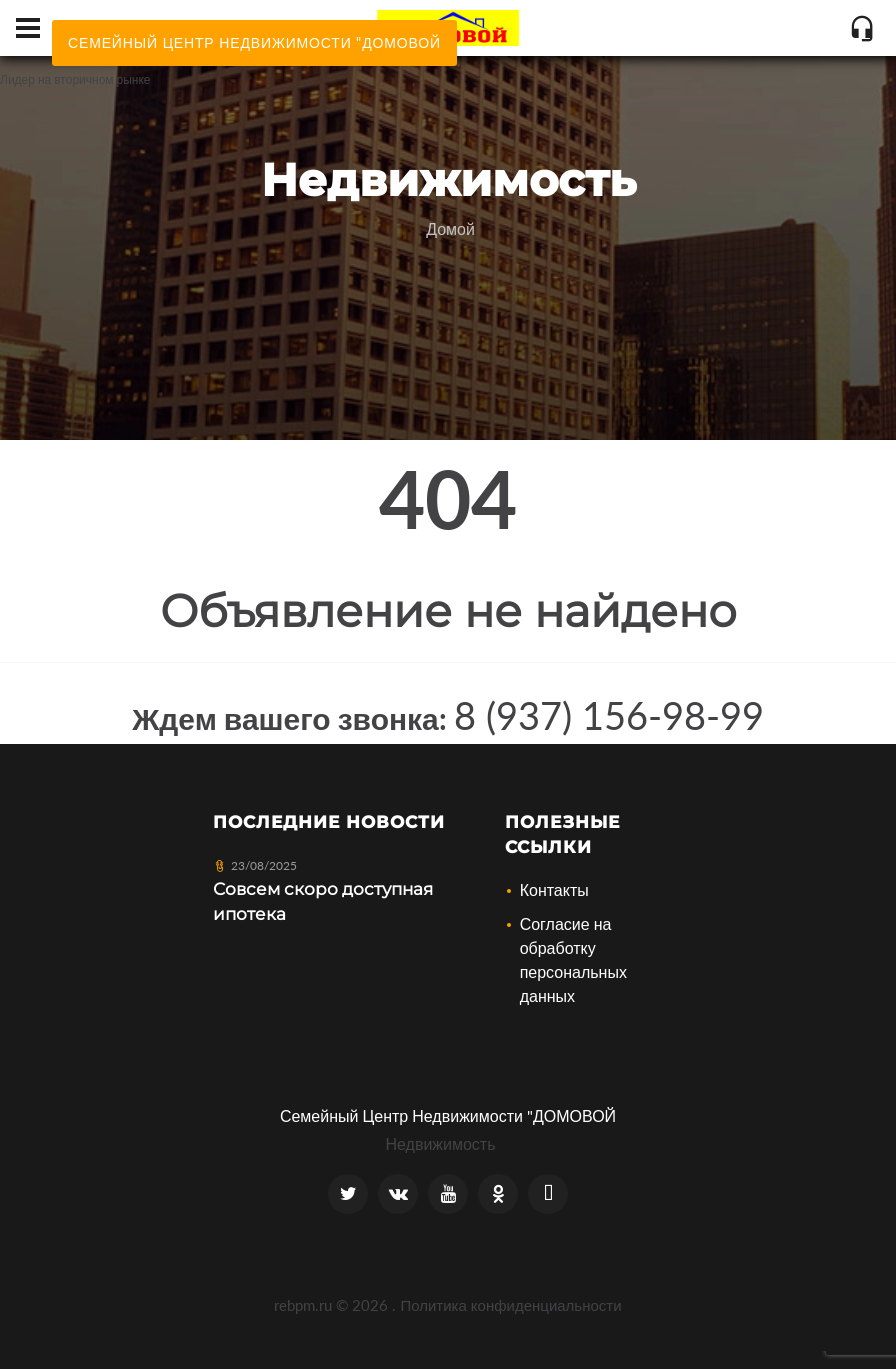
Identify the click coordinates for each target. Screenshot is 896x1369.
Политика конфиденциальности (510, 1305)
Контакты (554, 889)
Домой (450, 228)
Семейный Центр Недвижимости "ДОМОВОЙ (448, 1115)
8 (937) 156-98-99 (609, 715)
